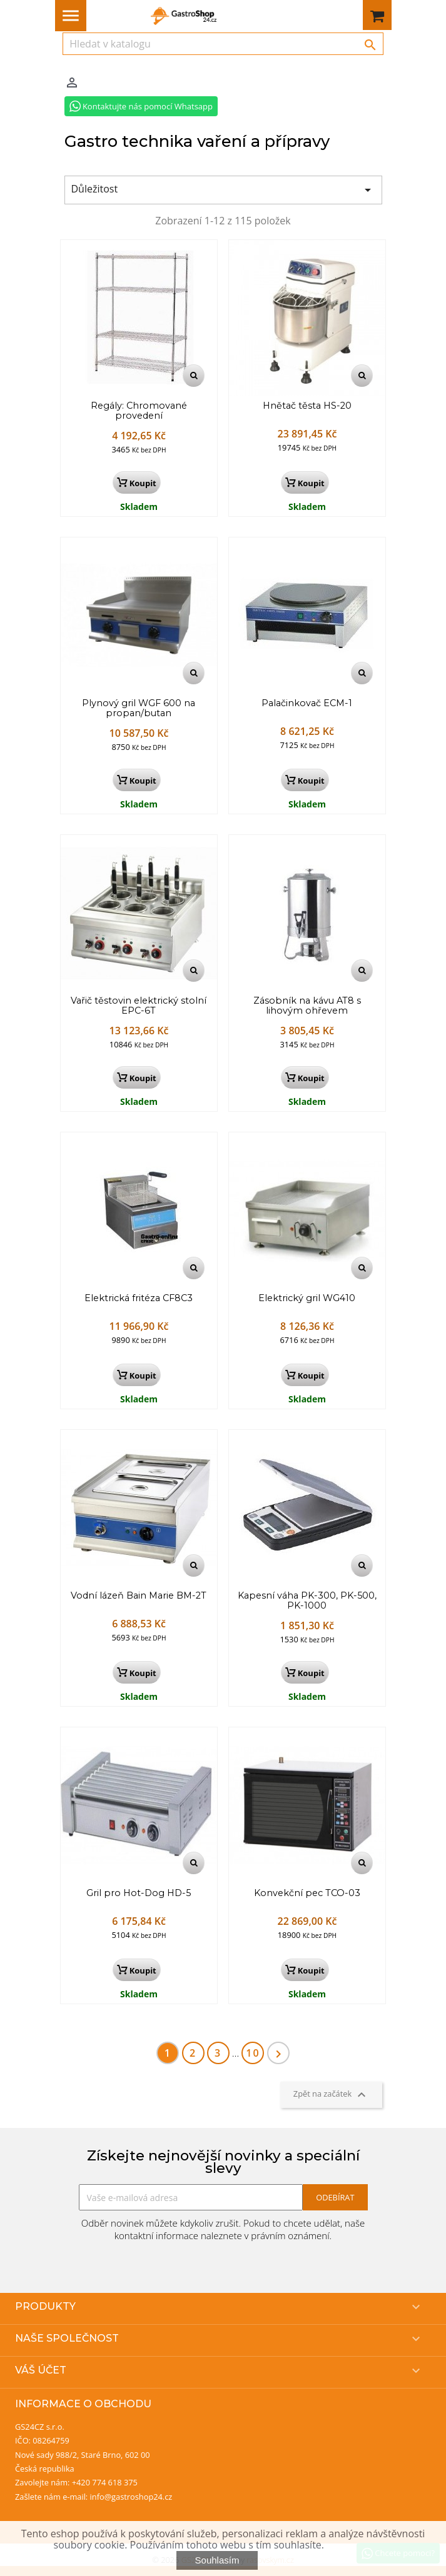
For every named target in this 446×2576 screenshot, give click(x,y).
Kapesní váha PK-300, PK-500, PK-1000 (307, 1601)
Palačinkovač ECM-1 (306, 704)
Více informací (359, 2545)
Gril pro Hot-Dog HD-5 (138, 1894)
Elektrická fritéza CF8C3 (138, 1299)
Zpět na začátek (331, 2094)
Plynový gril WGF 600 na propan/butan (138, 709)
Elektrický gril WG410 (306, 1299)
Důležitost (223, 189)
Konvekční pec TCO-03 (307, 1894)
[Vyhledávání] (223, 43)
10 (253, 2053)
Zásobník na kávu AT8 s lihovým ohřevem (307, 1006)
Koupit (136, 483)
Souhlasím (217, 2560)
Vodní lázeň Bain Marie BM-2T (138, 1596)
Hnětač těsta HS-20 (307, 406)
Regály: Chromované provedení (139, 411)
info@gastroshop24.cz (131, 2496)
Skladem (139, 506)
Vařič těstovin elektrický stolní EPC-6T (138, 1006)
